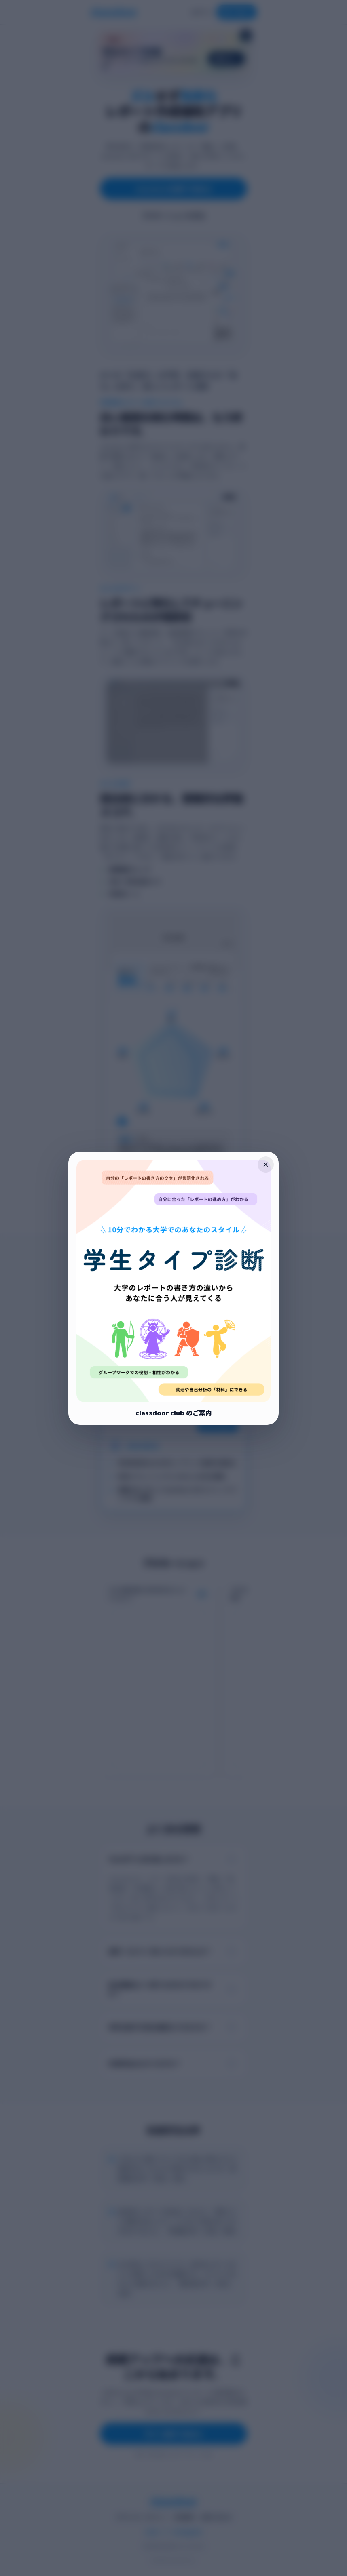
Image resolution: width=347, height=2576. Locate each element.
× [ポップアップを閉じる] (266, 1164)
